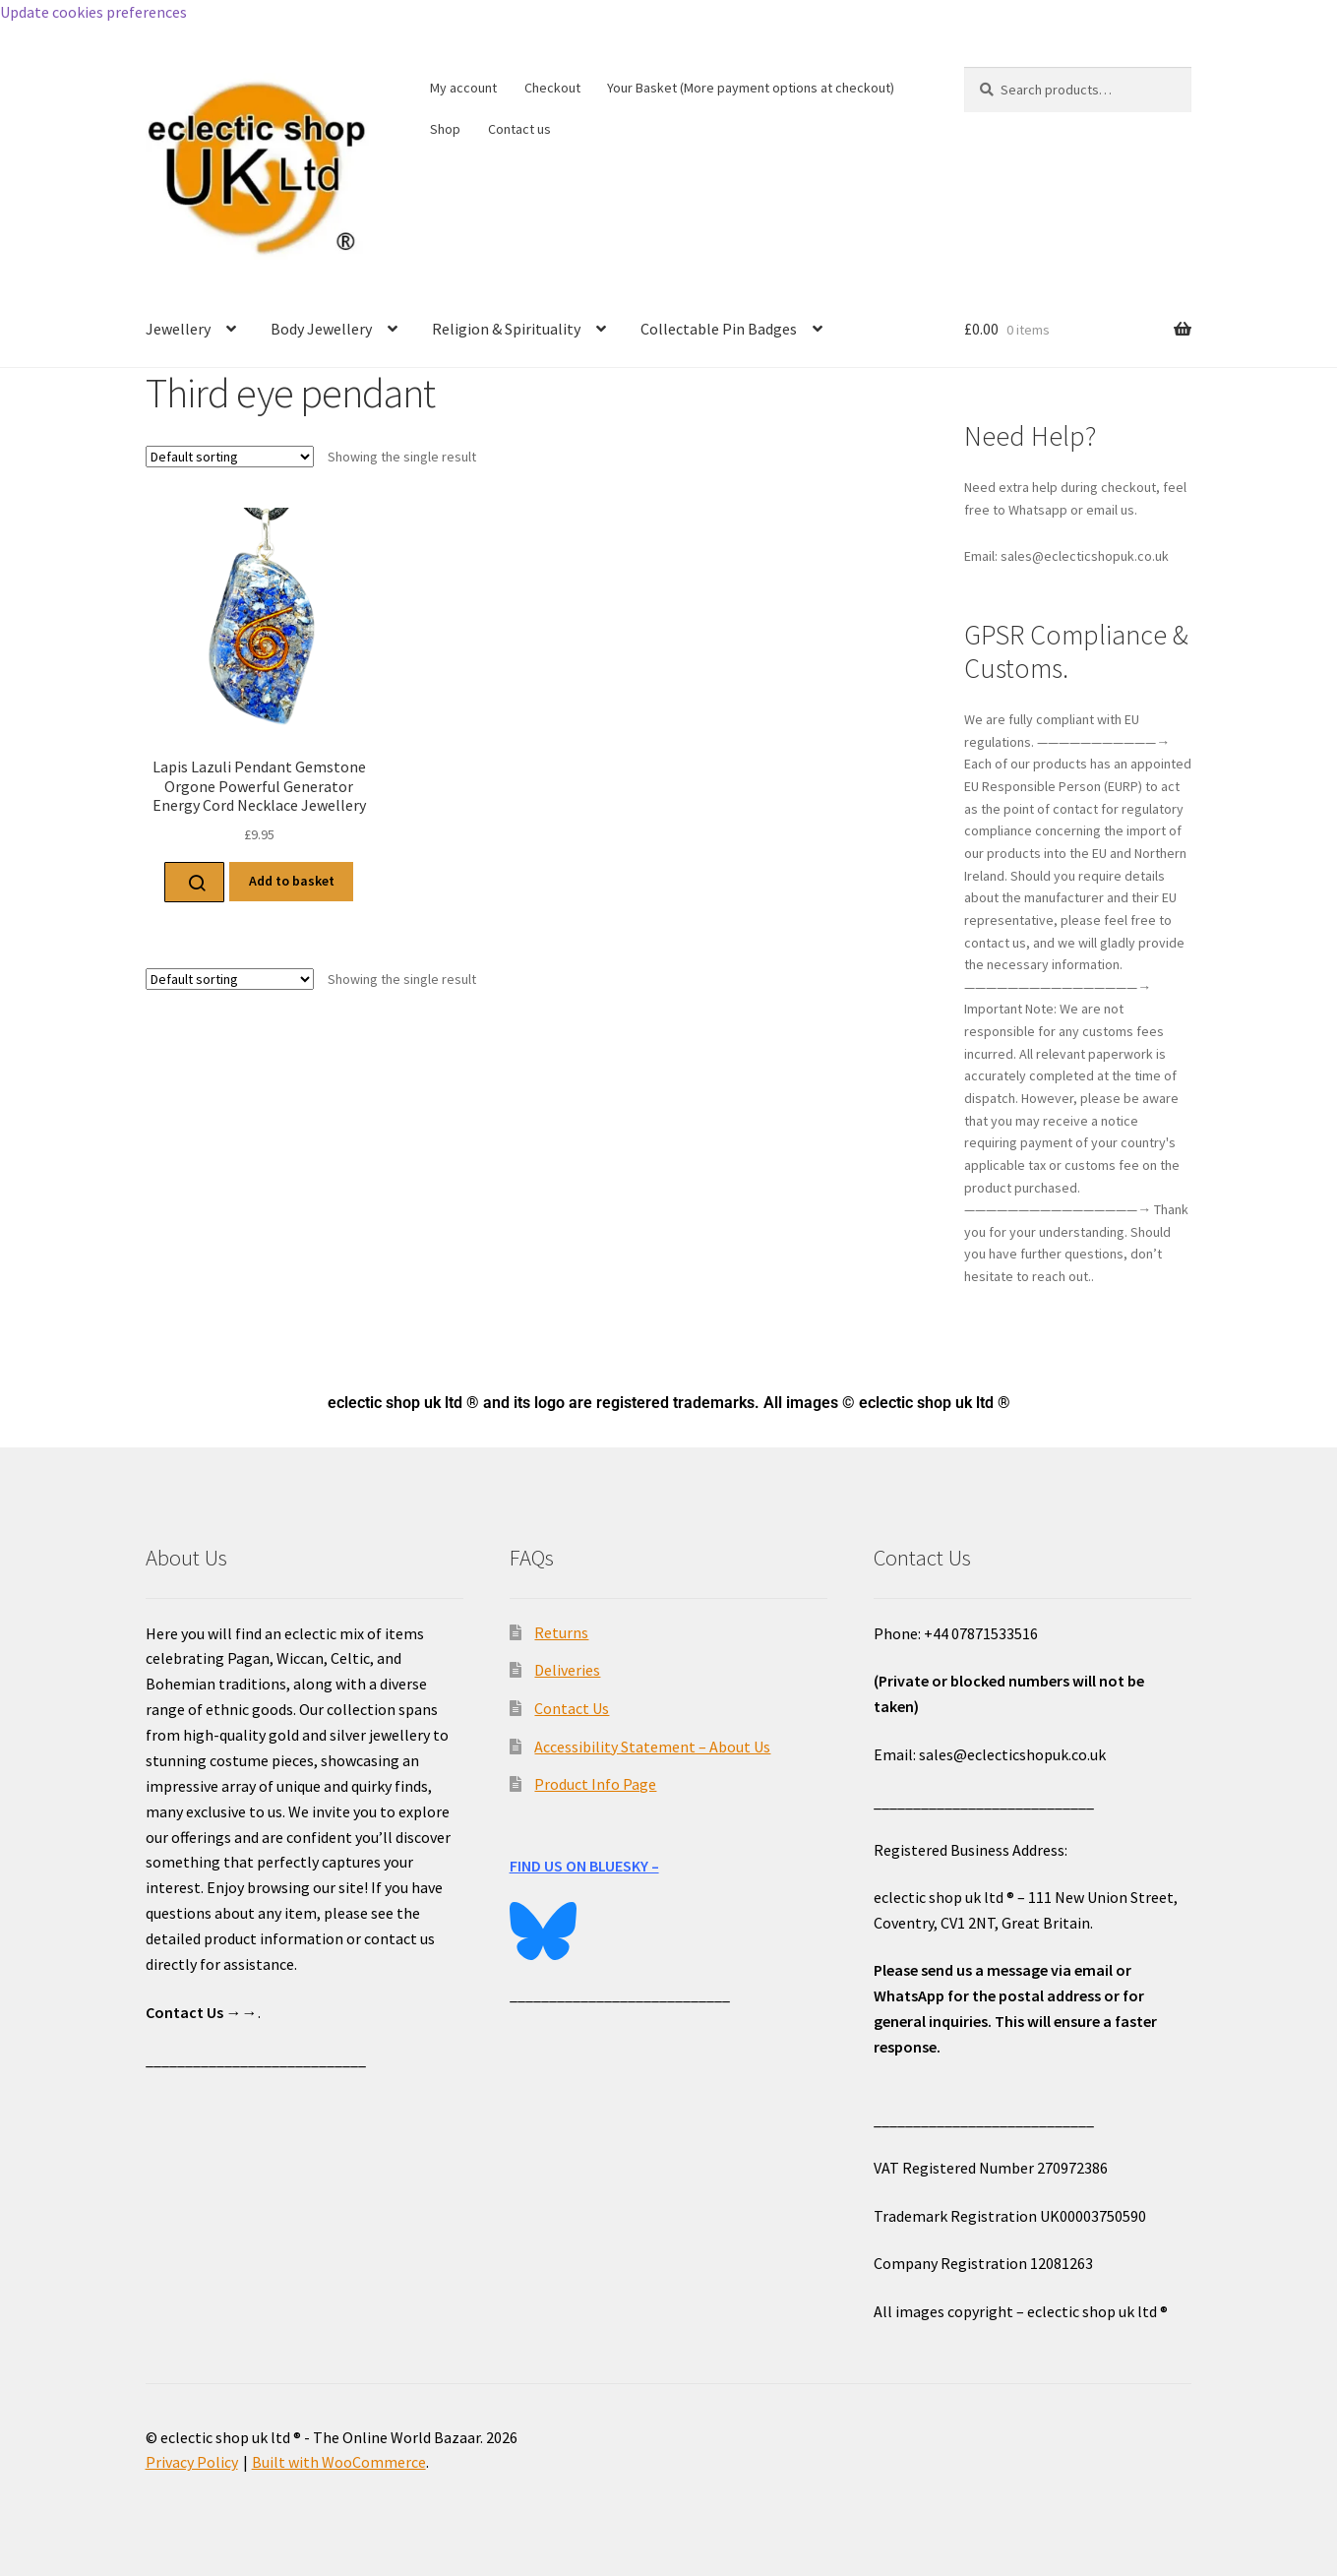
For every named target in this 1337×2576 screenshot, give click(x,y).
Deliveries (567, 1670)
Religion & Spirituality (506, 328)
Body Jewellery (321, 328)
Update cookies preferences (93, 12)
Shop (445, 129)
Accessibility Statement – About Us (652, 1746)
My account (463, 87)
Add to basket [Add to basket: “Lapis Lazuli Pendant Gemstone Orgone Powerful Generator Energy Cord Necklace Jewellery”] (291, 880)
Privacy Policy (192, 2462)
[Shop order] (230, 456)
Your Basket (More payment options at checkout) (750, 87)
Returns (561, 1632)
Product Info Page (595, 1784)
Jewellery (178, 328)
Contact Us (571, 1708)
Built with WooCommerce (339, 2462)
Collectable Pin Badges (718, 328)
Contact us (519, 129)
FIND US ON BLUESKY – (584, 1865)
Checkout (552, 87)
